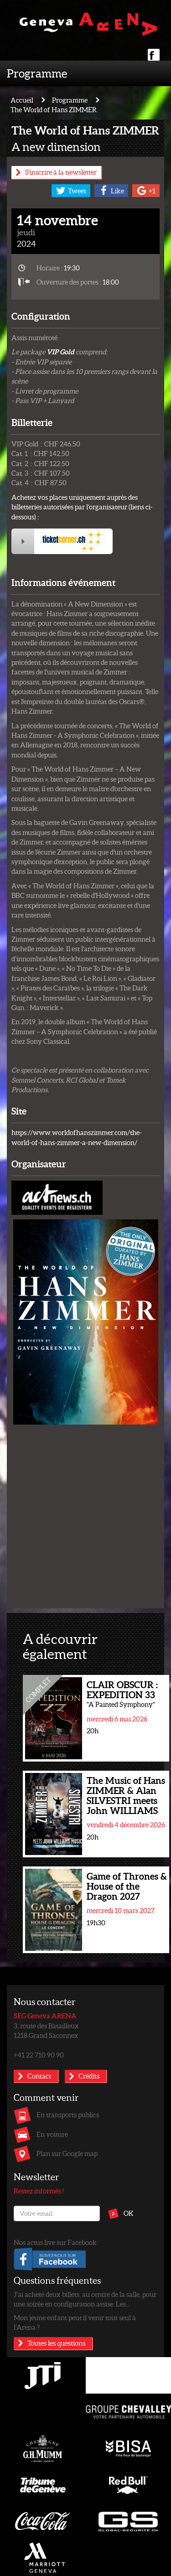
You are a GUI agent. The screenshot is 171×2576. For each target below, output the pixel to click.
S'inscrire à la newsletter (61, 172)
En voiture (52, 2134)
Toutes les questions (56, 2343)
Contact (39, 2076)
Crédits (88, 2076)
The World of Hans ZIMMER (53, 109)
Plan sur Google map (67, 2153)
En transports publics (67, 2114)
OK (129, 2213)
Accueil (21, 100)
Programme (37, 73)
